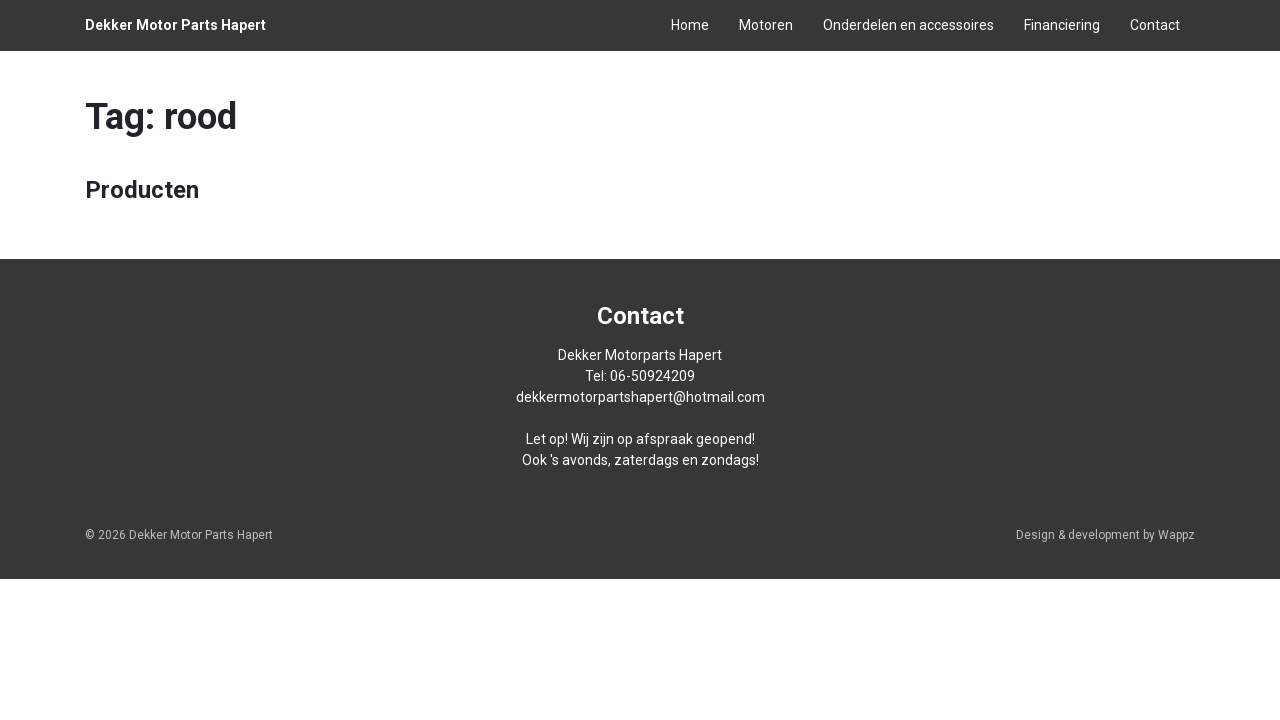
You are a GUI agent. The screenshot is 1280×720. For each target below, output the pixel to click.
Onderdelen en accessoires (908, 25)
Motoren (766, 25)
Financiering (1062, 25)
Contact (1155, 25)
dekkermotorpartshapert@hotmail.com (640, 397)
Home (690, 25)
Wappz (1176, 535)
